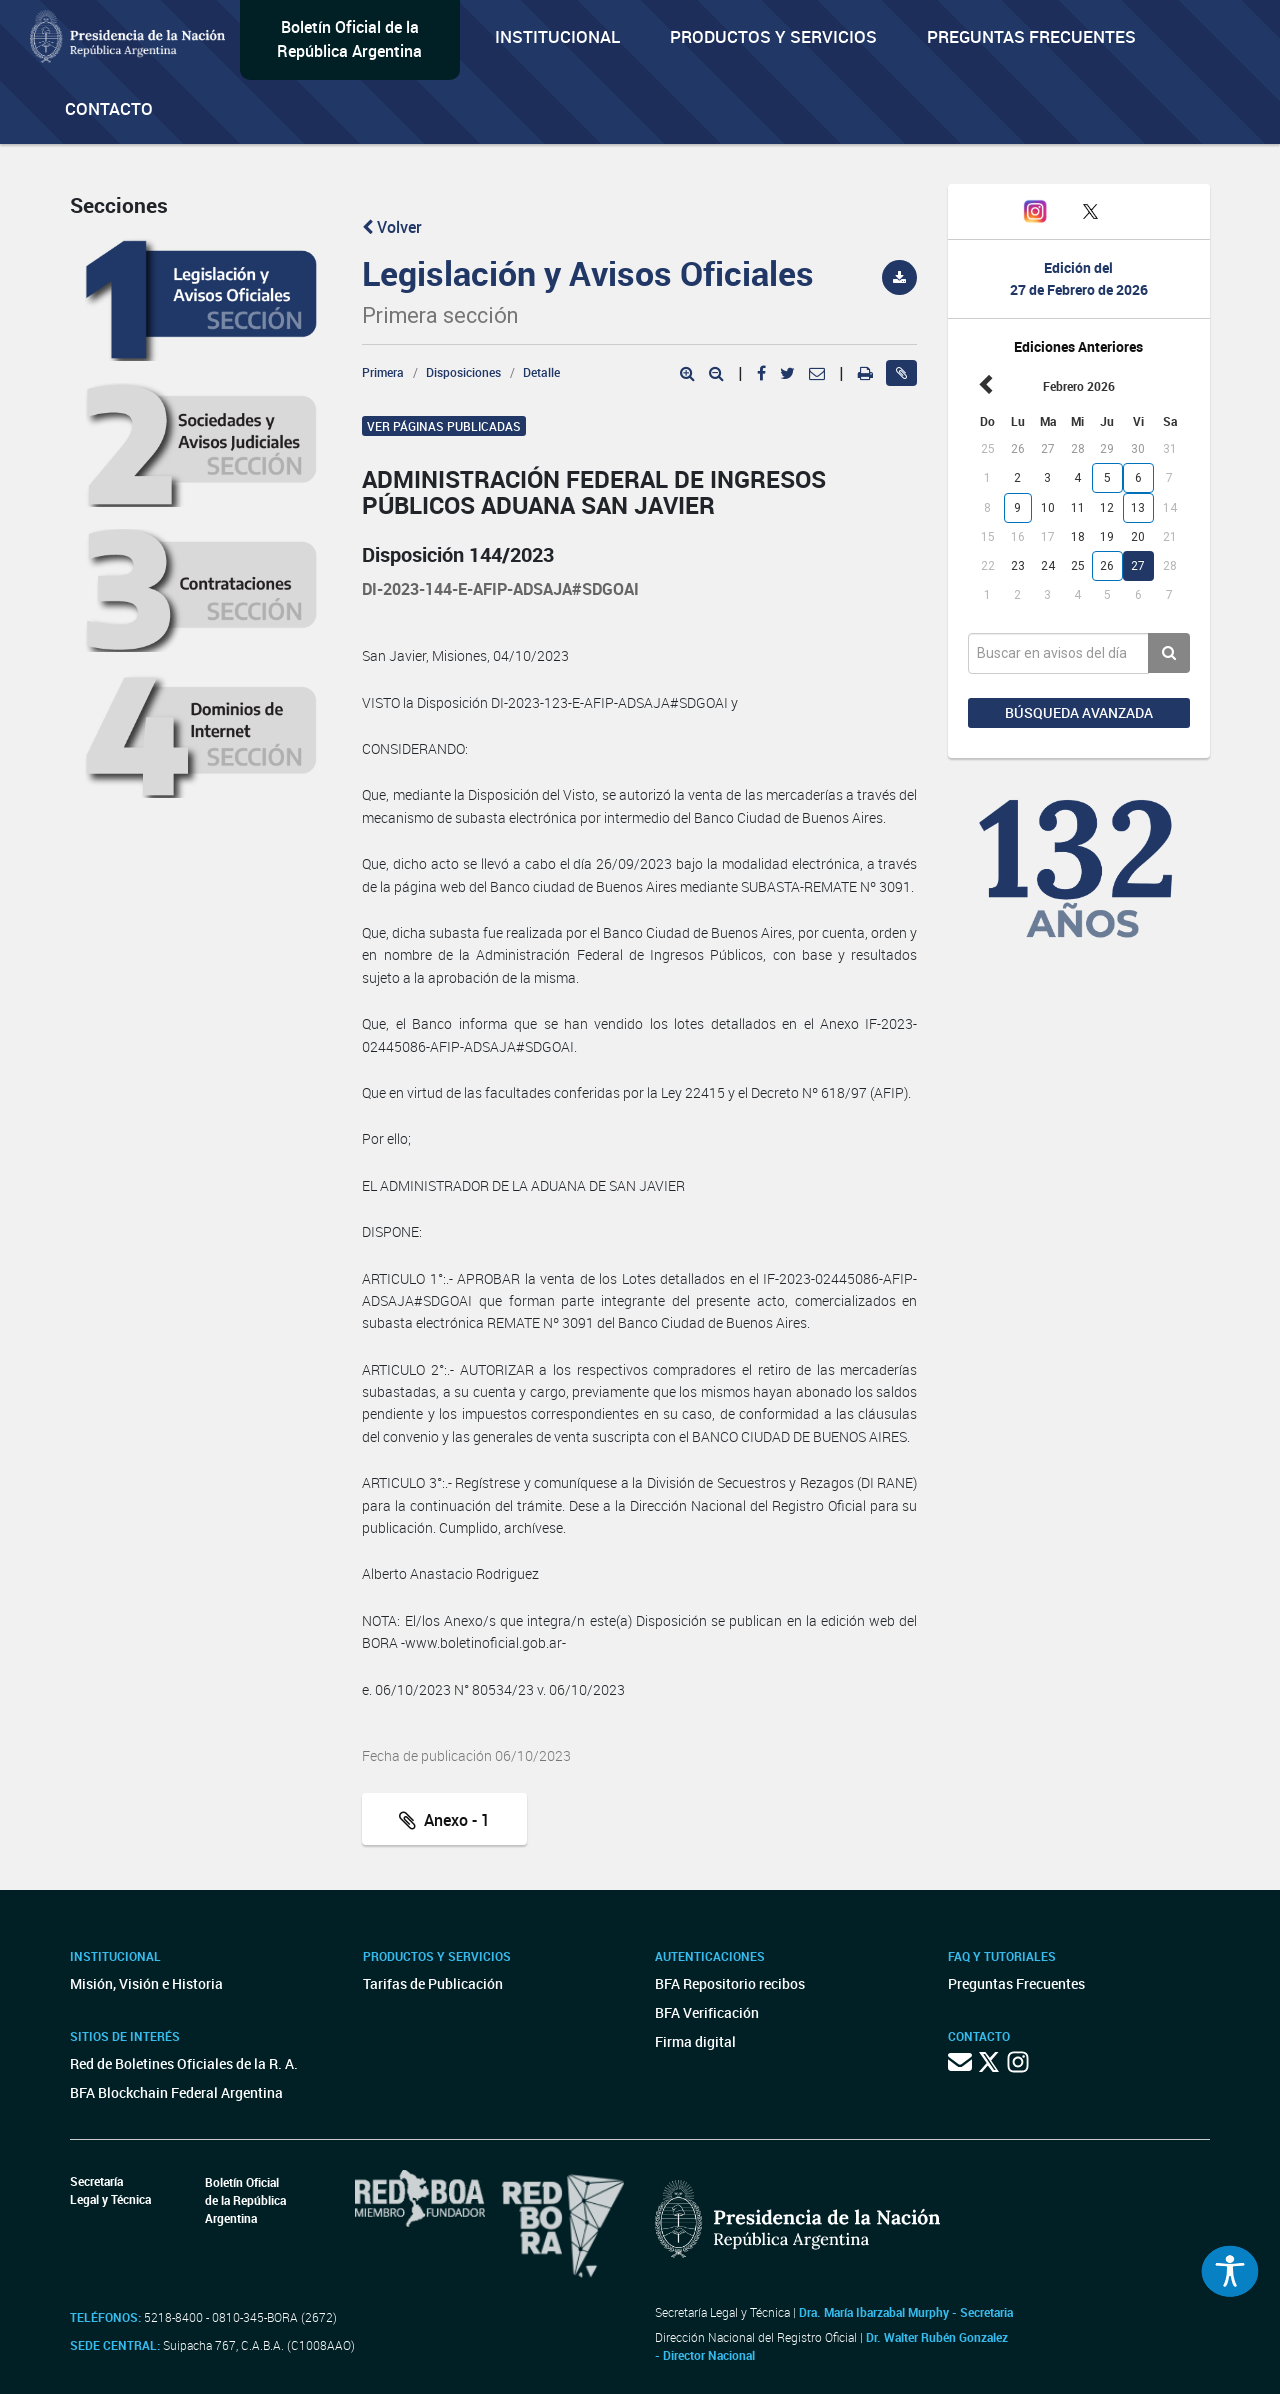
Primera (383, 372)
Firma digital (695, 2041)
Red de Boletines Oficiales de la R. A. (184, 2063)
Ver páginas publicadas (444, 426)
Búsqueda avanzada (1079, 712)
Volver (392, 227)
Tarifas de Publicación (433, 1983)
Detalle (541, 372)
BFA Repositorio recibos (730, 1983)
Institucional (557, 36)
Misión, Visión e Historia (146, 1983)
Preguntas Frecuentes (1031, 36)
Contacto (109, 108)
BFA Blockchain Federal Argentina (176, 2092)
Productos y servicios (773, 36)
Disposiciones (463, 372)
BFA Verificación (707, 2012)
